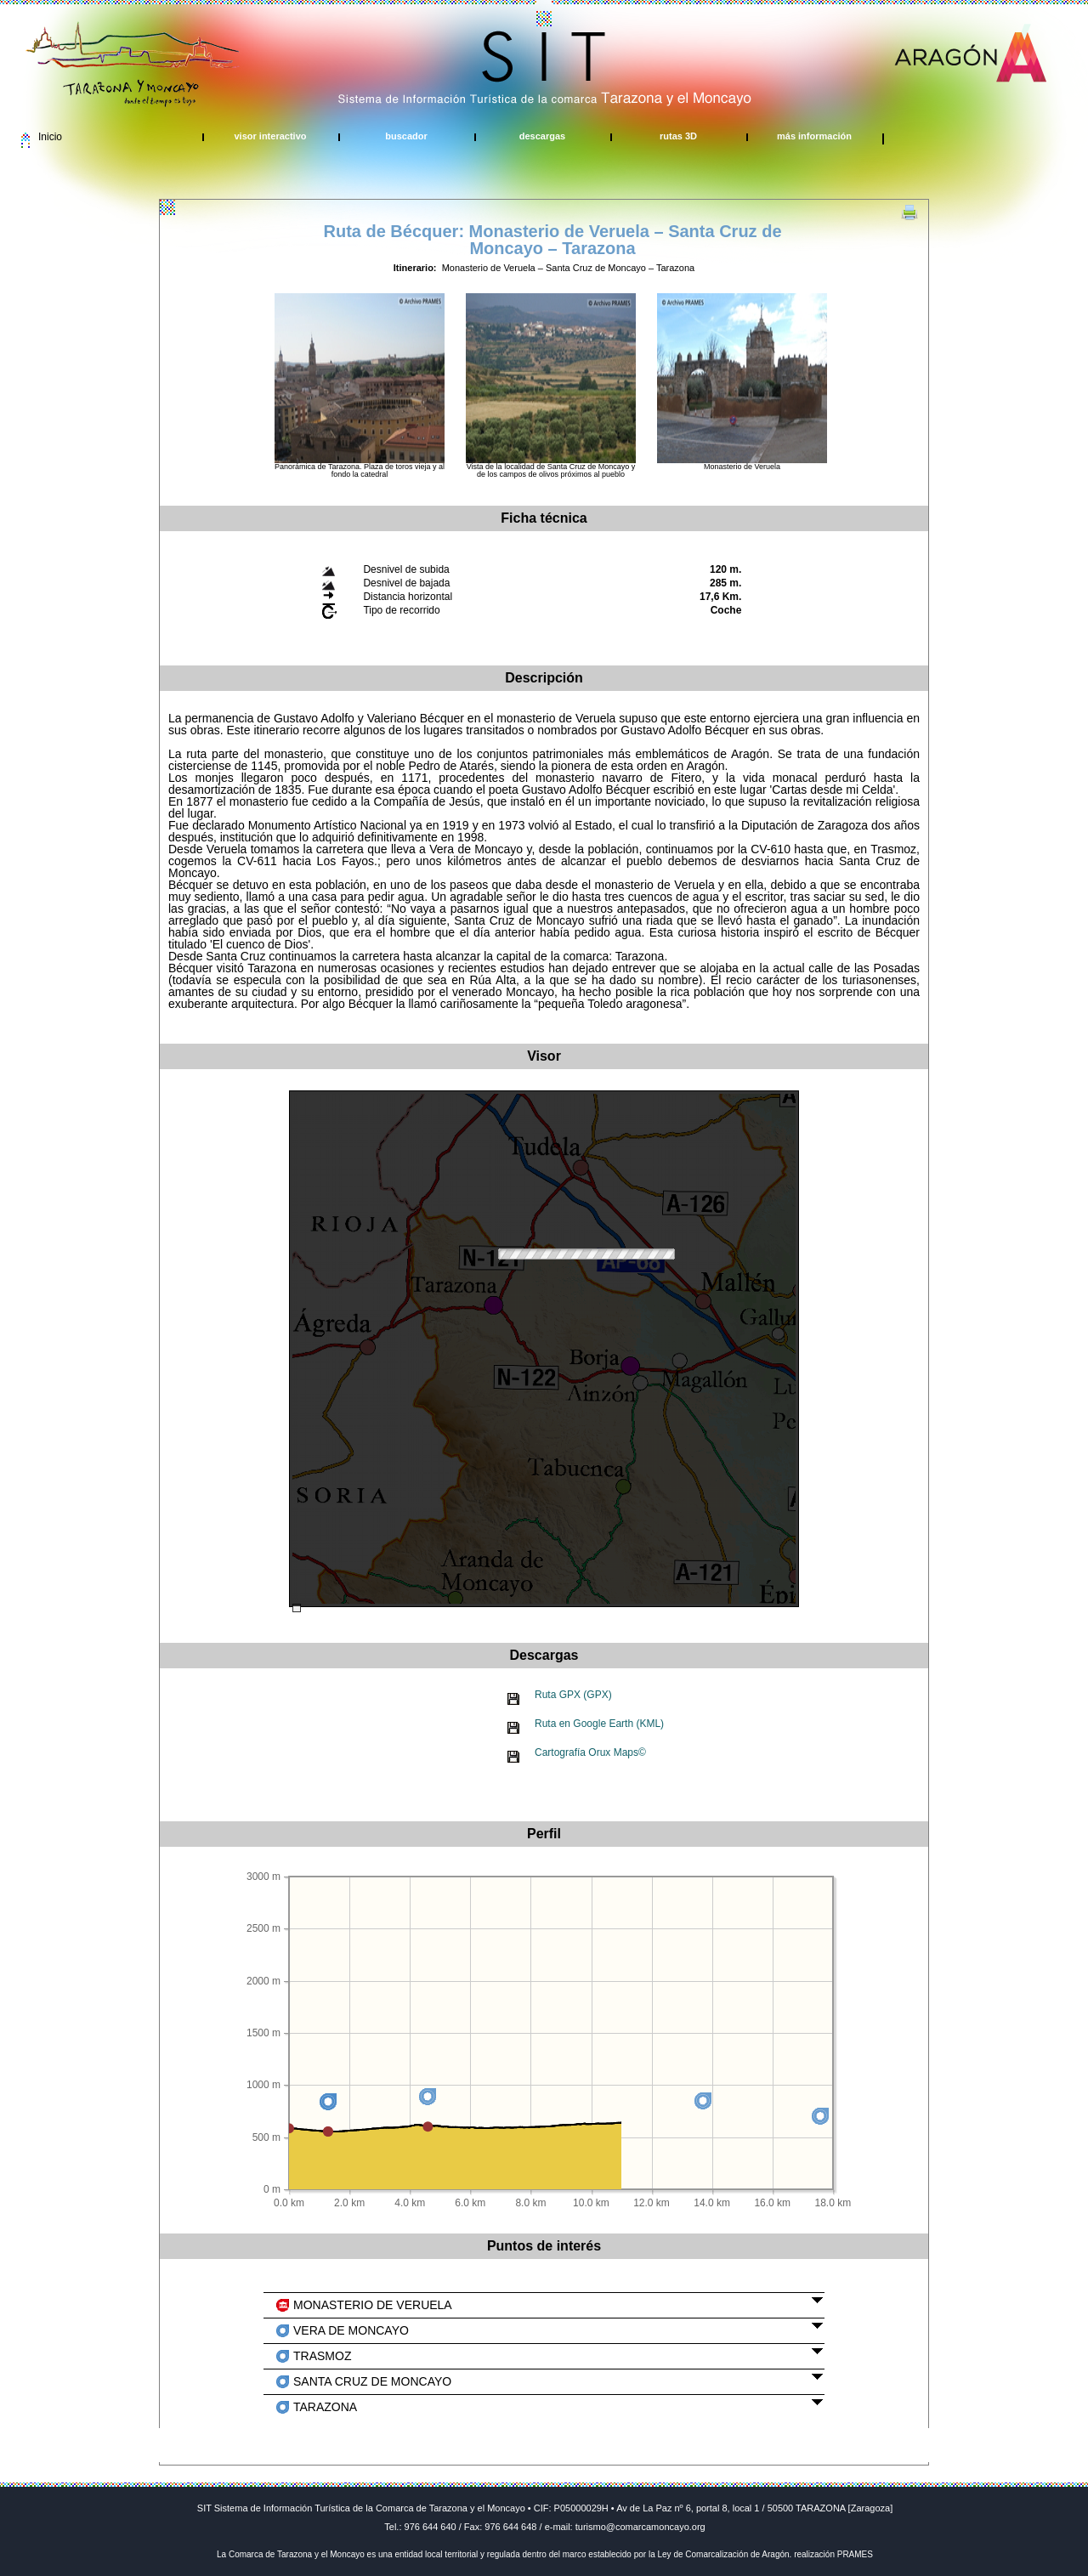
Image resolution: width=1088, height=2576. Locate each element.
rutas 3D (678, 136)
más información (814, 136)
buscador (406, 136)
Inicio (50, 137)
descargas (542, 136)
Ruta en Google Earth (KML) (599, 1724)
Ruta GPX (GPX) (573, 1695)
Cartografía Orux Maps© (590, 1752)
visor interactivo (271, 136)
